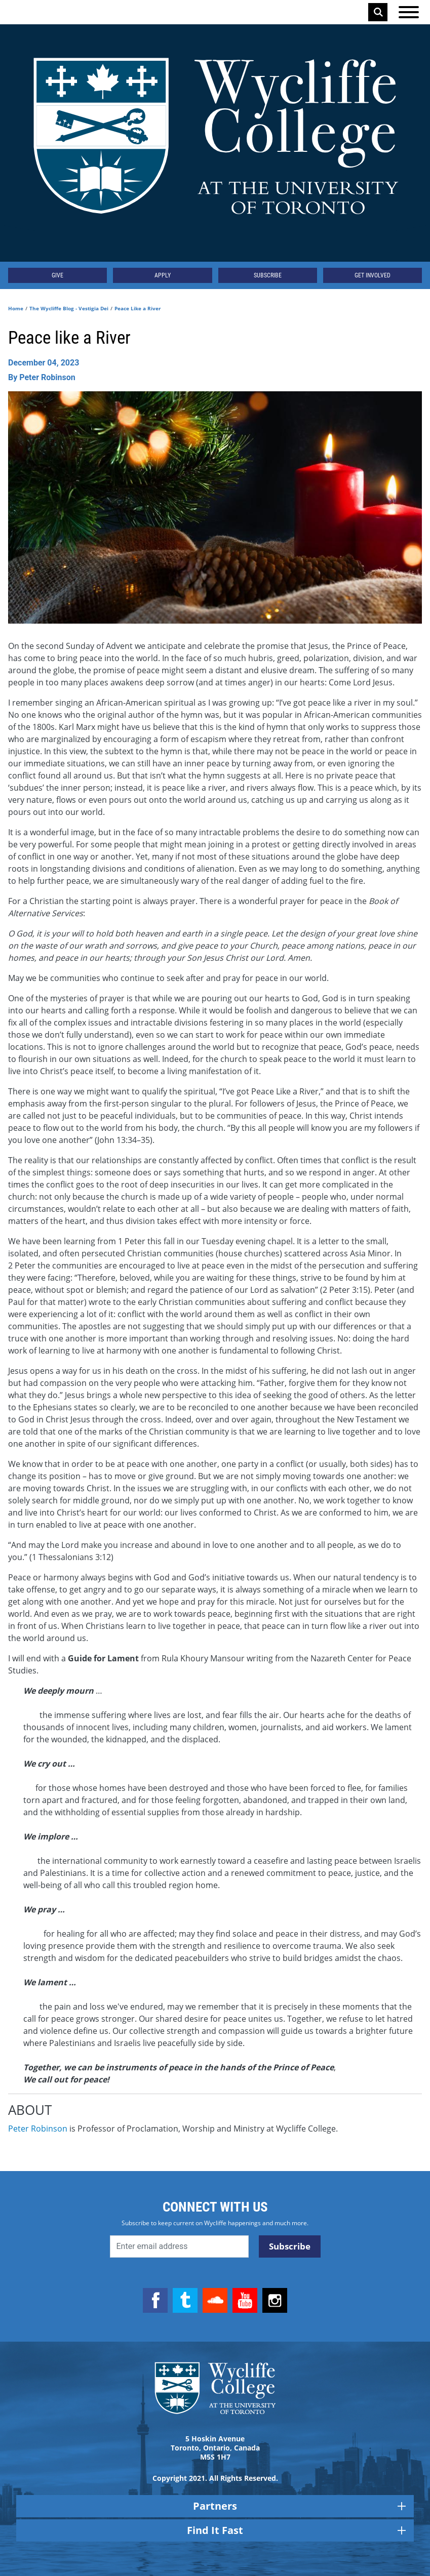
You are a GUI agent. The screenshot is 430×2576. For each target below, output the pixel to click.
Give (57, 275)
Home (15, 308)
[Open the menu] (409, 12)
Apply (162, 275)
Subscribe (268, 275)
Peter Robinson (37, 2128)
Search (378, 12)
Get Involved (372, 275)
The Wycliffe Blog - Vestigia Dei (68, 308)
